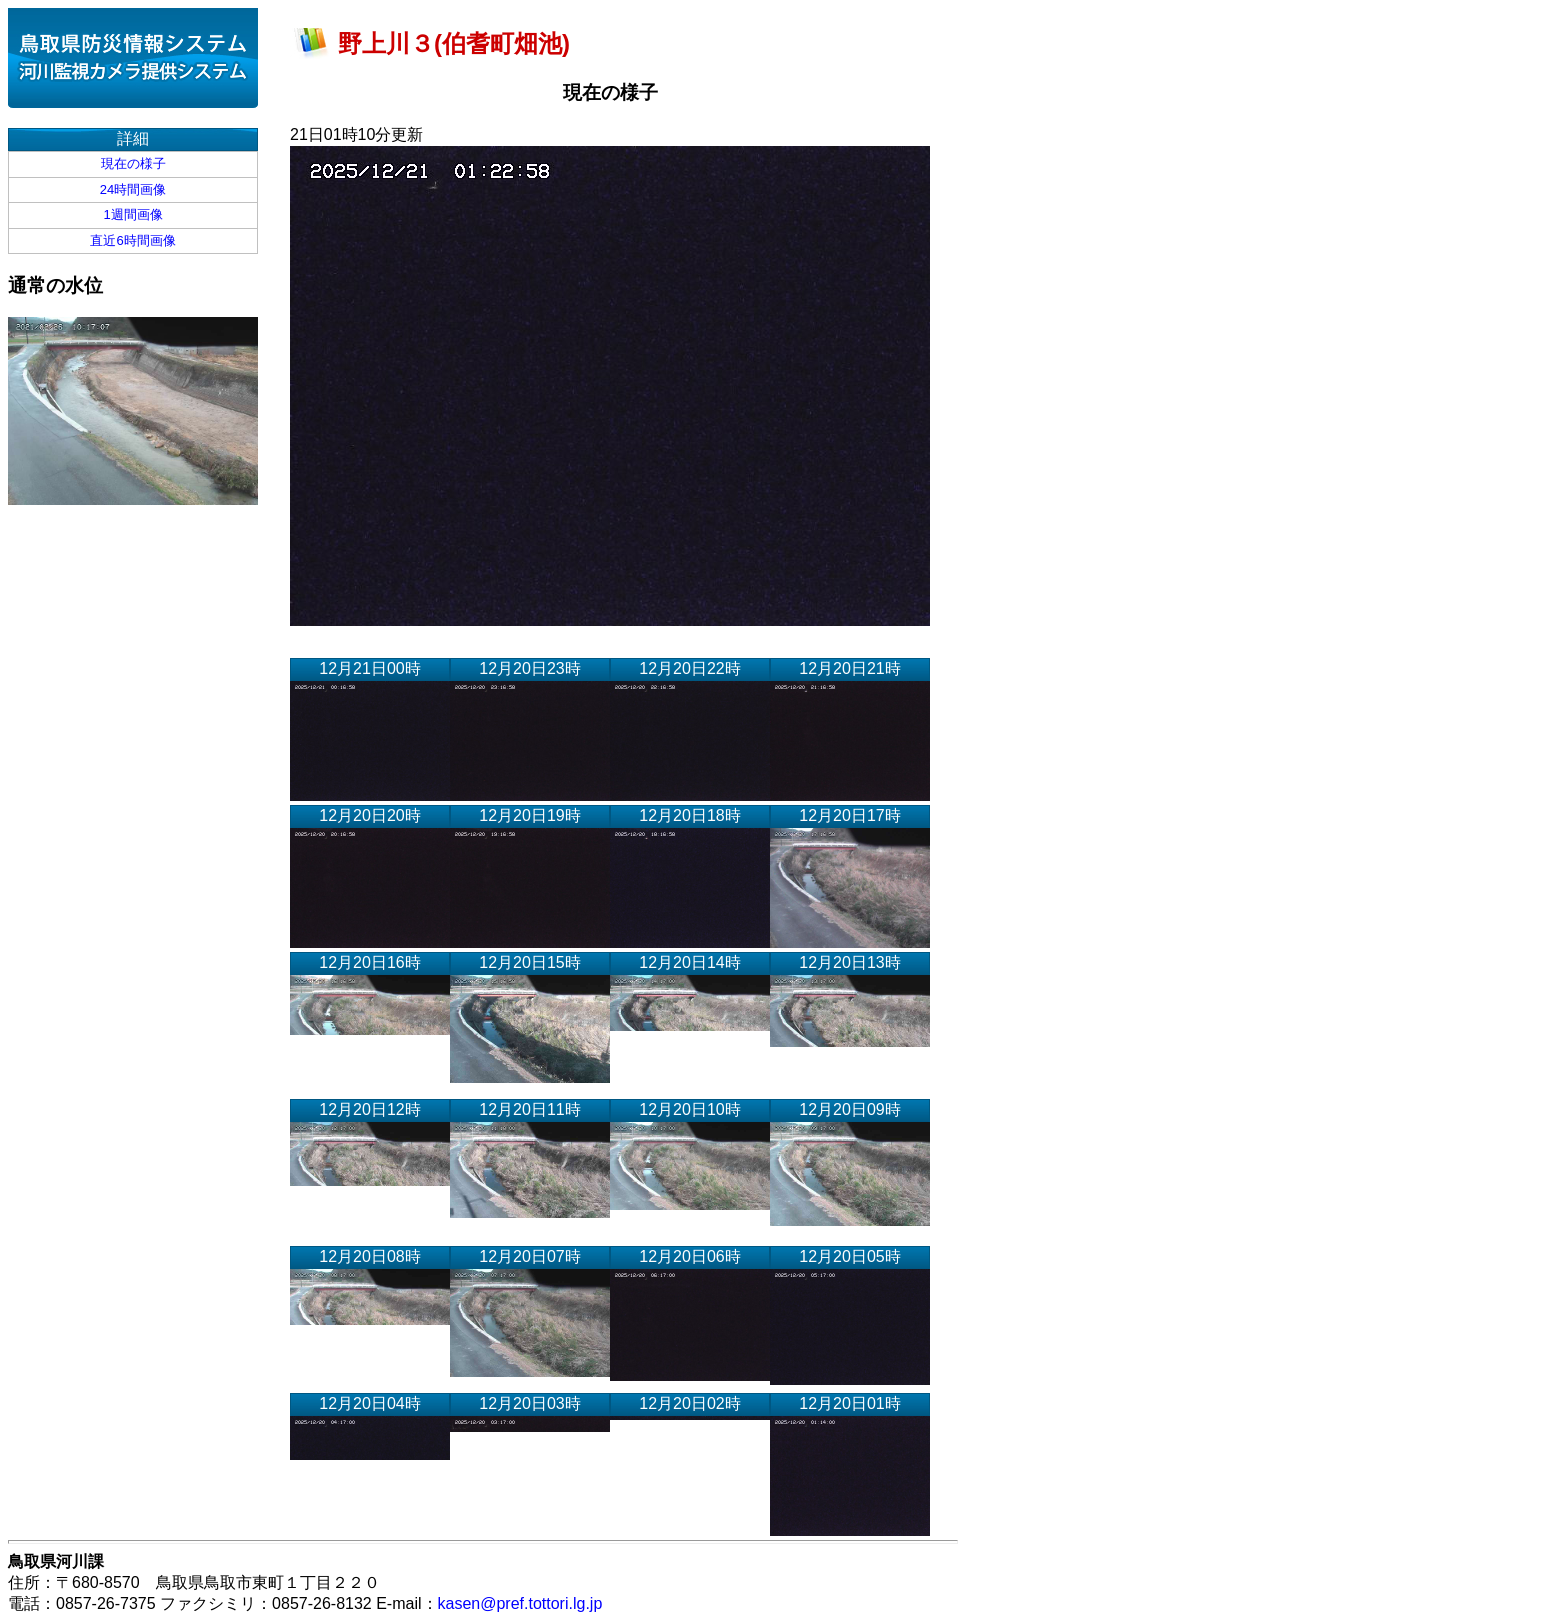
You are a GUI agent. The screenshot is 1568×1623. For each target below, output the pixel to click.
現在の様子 (133, 163)
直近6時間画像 (132, 240)
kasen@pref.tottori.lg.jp (520, 1603)
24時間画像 (133, 189)
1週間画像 (132, 214)
